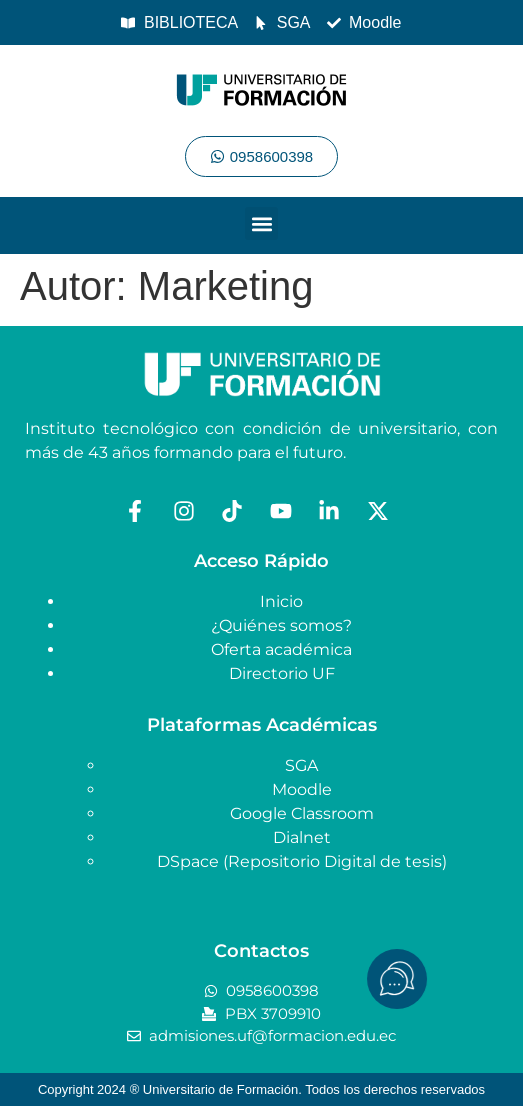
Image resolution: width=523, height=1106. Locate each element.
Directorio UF (282, 673)
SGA (301, 765)
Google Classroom (302, 813)
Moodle (302, 789)
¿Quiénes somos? (281, 625)
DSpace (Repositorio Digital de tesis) (302, 861)
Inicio (281, 601)
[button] (261, 223)
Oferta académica (281, 649)
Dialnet (302, 837)
